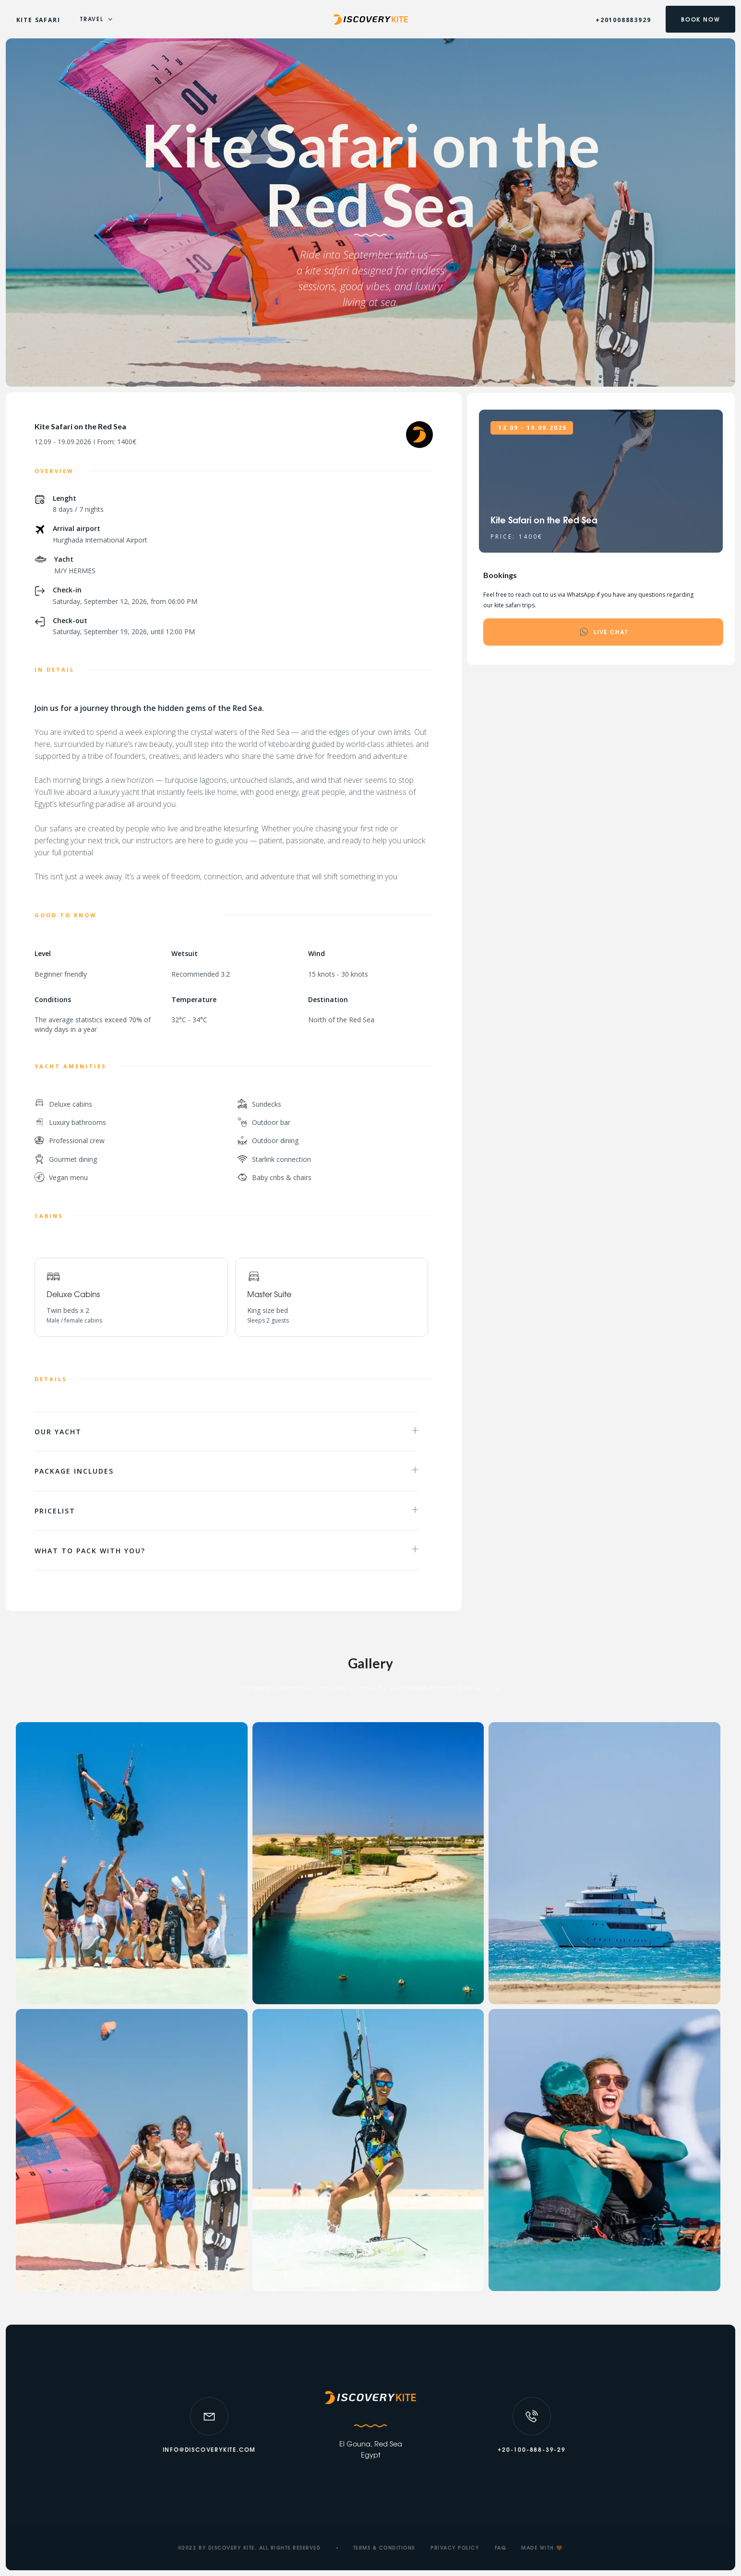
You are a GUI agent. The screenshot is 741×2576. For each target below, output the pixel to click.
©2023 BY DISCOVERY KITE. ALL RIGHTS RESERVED (249, 2548)
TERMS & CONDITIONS (384, 2548)
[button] (97, 19)
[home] (370, 19)
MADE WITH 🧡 (542, 2548)
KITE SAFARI (38, 20)
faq (500, 2548)
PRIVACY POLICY (454, 2548)
